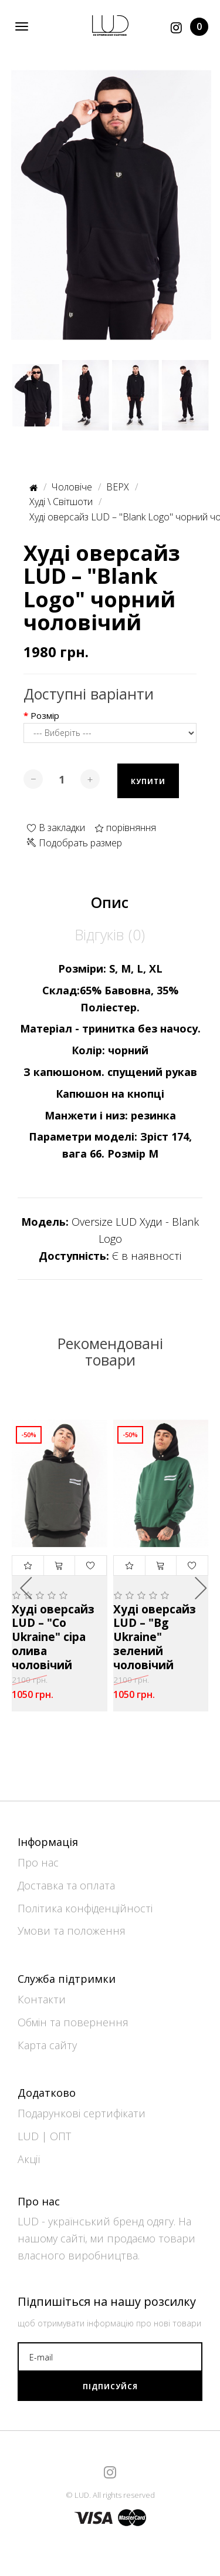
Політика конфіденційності (85, 1908)
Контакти (42, 1999)
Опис (109, 902)
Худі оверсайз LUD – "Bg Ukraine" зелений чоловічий (154, 1638)
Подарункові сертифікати (81, 2113)
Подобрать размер (74, 843)
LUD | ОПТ (44, 2136)
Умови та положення (72, 1930)
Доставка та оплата (66, 1885)
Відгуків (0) (110, 934)
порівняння (125, 827)
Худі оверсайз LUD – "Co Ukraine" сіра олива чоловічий (53, 1638)
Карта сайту (47, 2045)
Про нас (38, 1862)
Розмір (45, 715)
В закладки (56, 827)
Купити (148, 781)
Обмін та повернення (73, 2022)
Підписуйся (110, 2387)
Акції (29, 2159)
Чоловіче (72, 486)
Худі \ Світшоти (61, 501)
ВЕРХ (117, 486)
